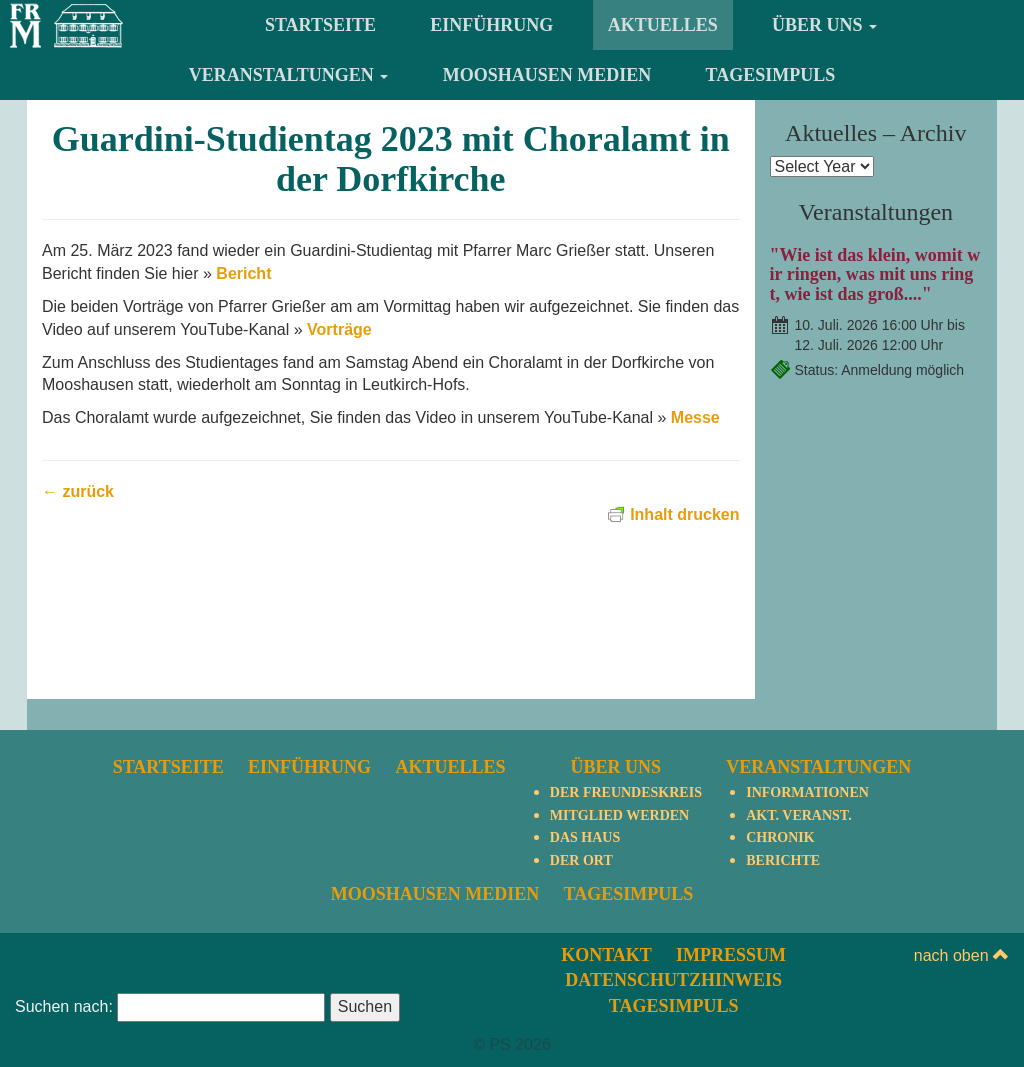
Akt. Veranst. (798, 815)
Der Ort (581, 860)
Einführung (491, 25)
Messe (695, 417)
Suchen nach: (64, 1006)
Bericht (243, 273)
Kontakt (606, 955)
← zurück (78, 491)
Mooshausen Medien (547, 75)
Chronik (780, 837)
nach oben (961, 955)
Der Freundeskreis (626, 792)
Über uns (824, 25)
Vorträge (339, 329)
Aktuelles (663, 25)
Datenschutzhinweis (673, 980)
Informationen (807, 792)
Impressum (731, 955)
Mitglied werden (619, 815)
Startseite (320, 25)
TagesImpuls (771, 75)
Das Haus (585, 837)
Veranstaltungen (289, 75)
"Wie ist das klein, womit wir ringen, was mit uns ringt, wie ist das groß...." (875, 275)
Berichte (783, 860)
